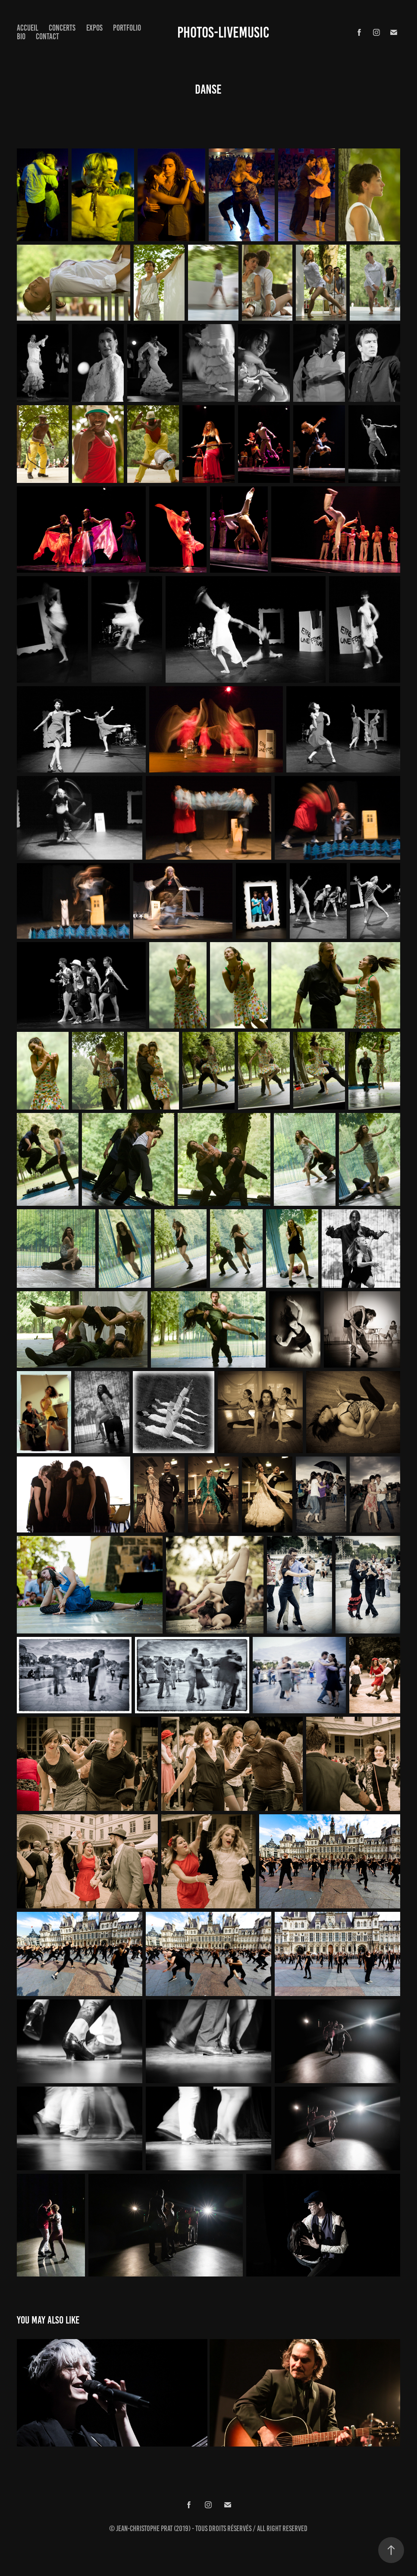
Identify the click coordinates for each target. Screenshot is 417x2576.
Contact (47, 36)
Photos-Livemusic (223, 32)
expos (94, 27)
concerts (62, 27)
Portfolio (127, 27)
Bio (21, 36)
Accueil (27, 27)
